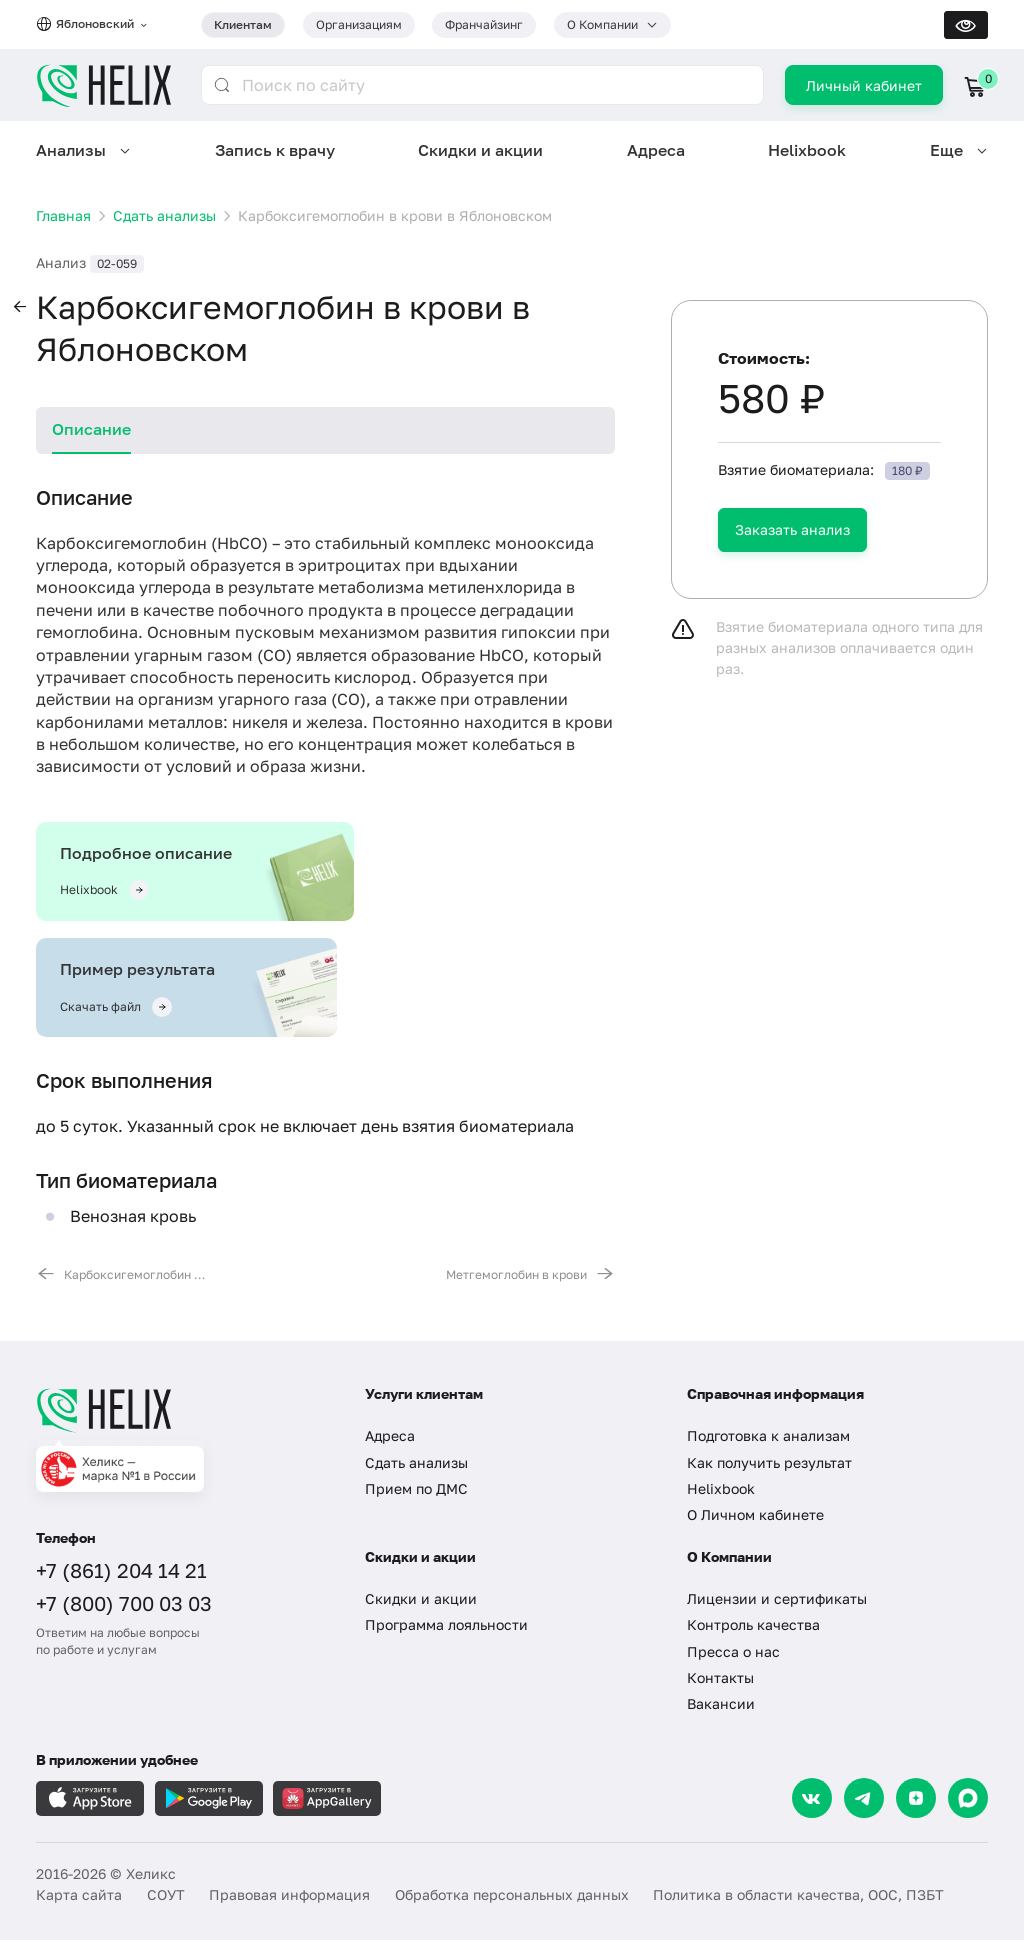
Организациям (359, 24)
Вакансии (721, 1703)
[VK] (812, 1798)
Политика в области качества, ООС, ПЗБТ (798, 1894)
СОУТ (166, 1894)
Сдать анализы (416, 1462)
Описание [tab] (91, 429)
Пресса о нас (733, 1651)
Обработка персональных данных (512, 1894)
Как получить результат (769, 1462)
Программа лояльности (446, 1624)
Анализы (71, 150)
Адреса (656, 150)
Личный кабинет (864, 85)
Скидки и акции (480, 150)
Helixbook (807, 150)
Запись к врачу (275, 150)
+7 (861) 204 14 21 (121, 1570)
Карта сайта (79, 1894)
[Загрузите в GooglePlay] (209, 1798)
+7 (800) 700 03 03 (124, 1603)
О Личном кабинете (755, 1514)
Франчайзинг (484, 24)
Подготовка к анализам (768, 1435)
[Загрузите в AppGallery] (327, 1798)
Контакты (720, 1677)
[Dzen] (916, 1798)
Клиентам (243, 24)
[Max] (968, 1798)
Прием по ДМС (416, 1488)
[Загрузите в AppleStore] (90, 1798)
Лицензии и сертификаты (777, 1598)
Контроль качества (753, 1624)
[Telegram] (864, 1798)
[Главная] (183, 1410)
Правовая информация (289, 1894)
